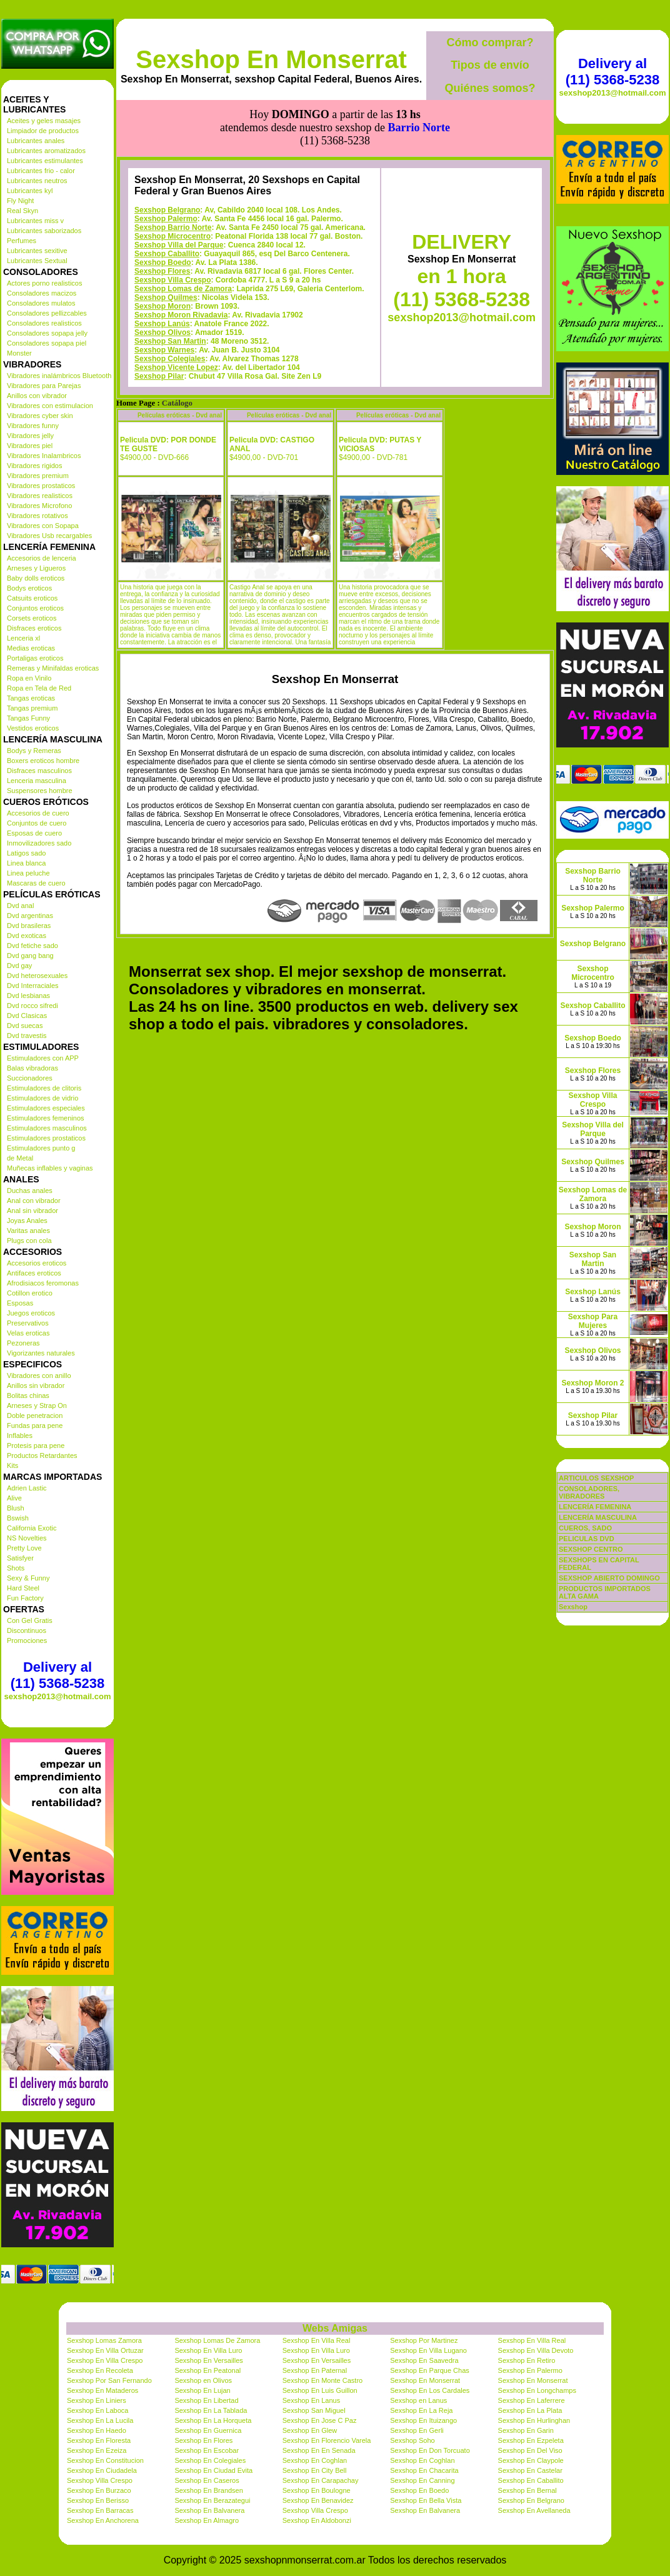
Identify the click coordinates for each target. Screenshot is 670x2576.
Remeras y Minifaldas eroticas (53, 668)
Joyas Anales (27, 1220)
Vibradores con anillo (39, 1375)
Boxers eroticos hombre (43, 760)
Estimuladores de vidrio (42, 1098)
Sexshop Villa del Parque (179, 188)
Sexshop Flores (162, 215)
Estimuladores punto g (41, 1148)
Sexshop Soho (412, 2440)
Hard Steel (23, 1588)
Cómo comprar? (489, 42)
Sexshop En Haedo (96, 2430)
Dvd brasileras (29, 925)
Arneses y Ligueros (36, 568)
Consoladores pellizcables (47, 313)
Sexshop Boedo (162, 206)
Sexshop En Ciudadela (102, 2470)
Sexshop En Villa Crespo (104, 2360)
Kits (12, 1465)
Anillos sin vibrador (35, 1385)
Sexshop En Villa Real (316, 2340)
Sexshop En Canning (422, 2480)
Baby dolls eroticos (35, 578)
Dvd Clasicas (27, 1015)
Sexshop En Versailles (208, 2360)
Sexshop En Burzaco (99, 2490)
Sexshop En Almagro (206, 2520)
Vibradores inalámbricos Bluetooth (59, 375)
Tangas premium (32, 708)
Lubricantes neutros (37, 180)
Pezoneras (23, 1343)
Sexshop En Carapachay (320, 2480)
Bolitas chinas (28, 1395)
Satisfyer (20, 1558)
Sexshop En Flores (203, 2440)
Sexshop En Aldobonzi (316, 2520)
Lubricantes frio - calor (41, 170)
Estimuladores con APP (43, 1058)
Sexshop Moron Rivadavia (181, 258)
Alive (14, 1498)
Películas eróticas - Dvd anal (180, 359)
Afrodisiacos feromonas (43, 1283)
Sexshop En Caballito (531, 2480)
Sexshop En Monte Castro (322, 2380)
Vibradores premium (38, 475)
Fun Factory (25, 1598)
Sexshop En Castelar (530, 2470)
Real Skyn (22, 210)
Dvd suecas (24, 1025)
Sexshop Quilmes (166, 241)
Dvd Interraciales (33, 985)
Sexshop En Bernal (527, 2490)
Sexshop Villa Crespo (172, 223)
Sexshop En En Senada (319, 2450)
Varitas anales (28, 1230)
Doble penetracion (34, 1415)
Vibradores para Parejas (44, 385)
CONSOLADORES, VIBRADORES (589, 1492)
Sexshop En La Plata (530, 2410)
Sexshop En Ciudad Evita (213, 2470)
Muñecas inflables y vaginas (50, 1168)
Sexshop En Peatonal (207, 2370)
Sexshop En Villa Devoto (536, 2350)
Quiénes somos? (489, 88)
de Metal (20, 1158)
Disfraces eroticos (34, 628)
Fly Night (20, 200)
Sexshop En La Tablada (210, 2410)
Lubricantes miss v (35, 220)
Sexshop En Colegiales (210, 2460)
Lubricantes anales (35, 140)
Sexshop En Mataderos (102, 2390)
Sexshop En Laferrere (531, 2400)
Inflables (19, 1435)
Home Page (135, 346)
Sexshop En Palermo (530, 2370)
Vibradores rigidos (34, 465)
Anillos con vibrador (37, 395)
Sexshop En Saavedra (424, 2360)
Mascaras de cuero (36, 883)
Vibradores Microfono (39, 505)
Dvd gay (19, 965)
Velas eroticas (28, 1333)
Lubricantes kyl (29, 190)
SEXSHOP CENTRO (591, 1549)
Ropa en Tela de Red (39, 688)
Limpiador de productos (43, 130)
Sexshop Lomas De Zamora (217, 2340)
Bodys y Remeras (34, 750)
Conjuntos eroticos (35, 608)
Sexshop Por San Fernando (109, 2380)
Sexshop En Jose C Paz (319, 2420)
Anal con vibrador (34, 1200)
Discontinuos (26, 1630)
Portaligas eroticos (35, 658)
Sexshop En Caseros (206, 2480)
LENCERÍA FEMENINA (595, 1506)
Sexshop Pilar (159, 320)
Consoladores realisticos (44, 323)
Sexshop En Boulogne (316, 2490)
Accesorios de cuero (38, 813)
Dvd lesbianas (28, 995)
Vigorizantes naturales (41, 1353)
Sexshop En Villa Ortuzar (105, 2350)
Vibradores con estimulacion (50, 405)
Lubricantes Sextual (37, 260)
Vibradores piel (29, 445)
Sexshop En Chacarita (424, 2470)
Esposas (20, 1303)
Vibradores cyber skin (40, 415)
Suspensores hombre (39, 790)
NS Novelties (27, 1538)
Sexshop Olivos (162, 276)
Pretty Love (24, 1548)
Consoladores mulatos (41, 303)
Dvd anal (20, 905)
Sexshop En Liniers (96, 2400)
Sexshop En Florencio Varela (326, 2440)
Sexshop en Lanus (418, 2400)
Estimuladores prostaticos (46, 1138)
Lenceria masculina (36, 780)
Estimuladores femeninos (45, 1118)
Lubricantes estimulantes (45, 160)
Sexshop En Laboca (97, 2410)
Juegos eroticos (31, 1313)
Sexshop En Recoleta (100, 2370)
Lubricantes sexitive (37, 250)
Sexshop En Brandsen (208, 2490)
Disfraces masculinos (39, 770)
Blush (15, 1508)
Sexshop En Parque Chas (429, 2370)
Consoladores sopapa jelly (47, 333)
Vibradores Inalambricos (44, 455)
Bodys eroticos (29, 588)
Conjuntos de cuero (36, 823)
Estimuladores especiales (46, 1108)
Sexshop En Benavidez (318, 2500)
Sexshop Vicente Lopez (176, 311)
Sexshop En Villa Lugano (428, 2350)
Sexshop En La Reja (421, 2410)
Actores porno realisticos (44, 283)
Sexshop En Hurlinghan (534, 2420)
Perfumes (21, 240)
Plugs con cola (29, 1240)
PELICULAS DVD (586, 1538)
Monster (19, 353)
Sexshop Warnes (164, 293)
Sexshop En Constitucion (105, 2460)
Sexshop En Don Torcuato (430, 2450)
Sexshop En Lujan (202, 2390)
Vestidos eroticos (33, 728)
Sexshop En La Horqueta (212, 2420)
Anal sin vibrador (32, 1210)
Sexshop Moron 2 (592, 1383)
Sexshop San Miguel (314, 2410)
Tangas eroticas (31, 698)
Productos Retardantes (42, 1455)
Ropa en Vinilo (29, 678)
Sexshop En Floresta (99, 2440)
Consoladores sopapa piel (46, 343)
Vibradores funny (33, 425)
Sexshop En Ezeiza (96, 2450)
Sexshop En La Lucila (100, 2420)
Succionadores (29, 1078)
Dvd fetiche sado (32, 945)
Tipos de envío (490, 65)
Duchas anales (29, 1190)
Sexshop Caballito (166, 197)
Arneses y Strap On (37, 1405)
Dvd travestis (27, 1035)
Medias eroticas (31, 648)
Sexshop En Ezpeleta (531, 2440)
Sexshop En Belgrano (531, 2500)
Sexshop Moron (162, 250)
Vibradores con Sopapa (43, 525)
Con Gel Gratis (29, 1620)
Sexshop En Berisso (98, 2500)
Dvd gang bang (30, 955)
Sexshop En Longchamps (537, 2390)
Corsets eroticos (31, 618)
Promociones (27, 1640)
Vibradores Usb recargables (49, 535)
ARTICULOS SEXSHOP (596, 1478)
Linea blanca (26, 863)
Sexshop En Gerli (417, 2430)
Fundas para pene (34, 1425)
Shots (15, 1568)
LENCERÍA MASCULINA (598, 1517)
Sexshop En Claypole (531, 2460)
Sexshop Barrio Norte (172, 171)
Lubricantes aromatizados (46, 150)
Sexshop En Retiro (527, 2360)
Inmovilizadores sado (39, 843)
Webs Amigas (335, 2328)
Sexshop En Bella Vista (425, 2500)
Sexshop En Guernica (207, 2430)
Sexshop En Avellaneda (534, 2510)
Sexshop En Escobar (206, 2450)
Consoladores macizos (41, 293)
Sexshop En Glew (309, 2430)
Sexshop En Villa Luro (208, 2350)
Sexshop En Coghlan (314, 2460)
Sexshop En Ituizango (423, 2420)
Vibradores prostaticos (41, 485)
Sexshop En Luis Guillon (320, 2390)
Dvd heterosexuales (37, 975)
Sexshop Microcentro (172, 180)
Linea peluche (28, 873)
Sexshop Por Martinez (424, 2340)
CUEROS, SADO (585, 1528)
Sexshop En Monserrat (271, 59)
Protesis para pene (35, 1445)
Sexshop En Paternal (314, 2370)
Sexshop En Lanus (311, 2400)
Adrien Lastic (27, 1488)
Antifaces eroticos (34, 1273)
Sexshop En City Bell (314, 2470)
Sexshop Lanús (162, 267)
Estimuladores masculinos (47, 1128)
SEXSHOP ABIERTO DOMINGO (609, 1578)
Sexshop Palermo (166, 162)
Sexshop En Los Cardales (429, 2390)
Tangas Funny (28, 718)
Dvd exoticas (26, 935)
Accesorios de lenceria (41, 558)
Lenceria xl (23, 638)
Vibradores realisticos (39, 495)
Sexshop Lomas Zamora (104, 2340)
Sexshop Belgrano (167, 153)
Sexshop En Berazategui (212, 2500)
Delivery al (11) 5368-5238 (57, 1675)
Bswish (18, 1518)
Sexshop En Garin (526, 2430)
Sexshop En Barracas (100, 2510)
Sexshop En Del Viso (530, 2450)
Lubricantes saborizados (44, 230)
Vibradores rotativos (37, 515)
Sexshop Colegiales (169, 302)
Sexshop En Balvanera (209, 2510)
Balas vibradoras (32, 1068)
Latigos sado (26, 853)
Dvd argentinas (30, 915)
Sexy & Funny (28, 1578)
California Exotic (31, 1528)
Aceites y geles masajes (44, 120)
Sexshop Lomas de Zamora (183, 232)
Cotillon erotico (29, 1293)
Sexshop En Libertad (206, 2400)
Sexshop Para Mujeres (593, 1321)
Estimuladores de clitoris (44, 1088)
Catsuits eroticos (32, 598)
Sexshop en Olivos (203, 2380)
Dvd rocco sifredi (32, 1005)
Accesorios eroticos (36, 1263)
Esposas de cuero (34, 833)
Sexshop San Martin (170, 285)
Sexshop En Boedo (419, 2490)
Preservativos (28, 1323)
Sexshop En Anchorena (103, 2520)
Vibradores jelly (30, 435)
